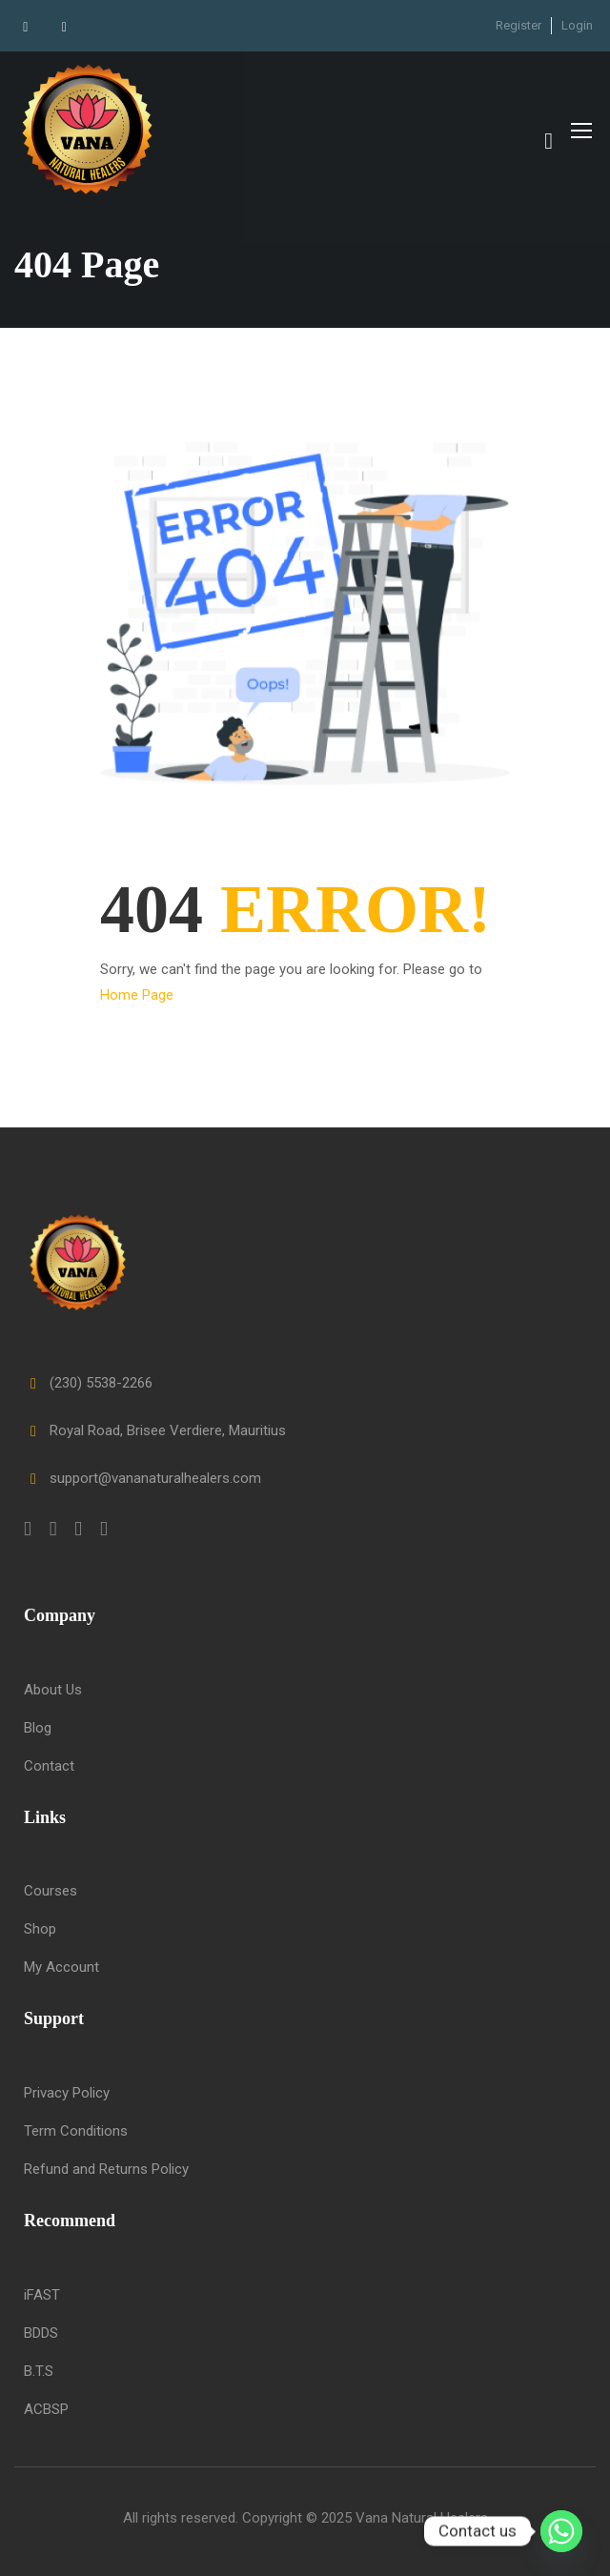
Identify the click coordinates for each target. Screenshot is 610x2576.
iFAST (42, 2294)
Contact (49, 1766)
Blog (37, 1727)
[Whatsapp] (561, 2531)
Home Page (136, 1000)
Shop (40, 1929)
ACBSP (46, 2409)
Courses (50, 1891)
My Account (61, 1968)
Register (518, 25)
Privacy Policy (67, 2092)
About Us (53, 1689)
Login (577, 25)
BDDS (41, 2333)
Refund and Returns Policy (106, 2169)
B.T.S (38, 2371)
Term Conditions (76, 2131)
